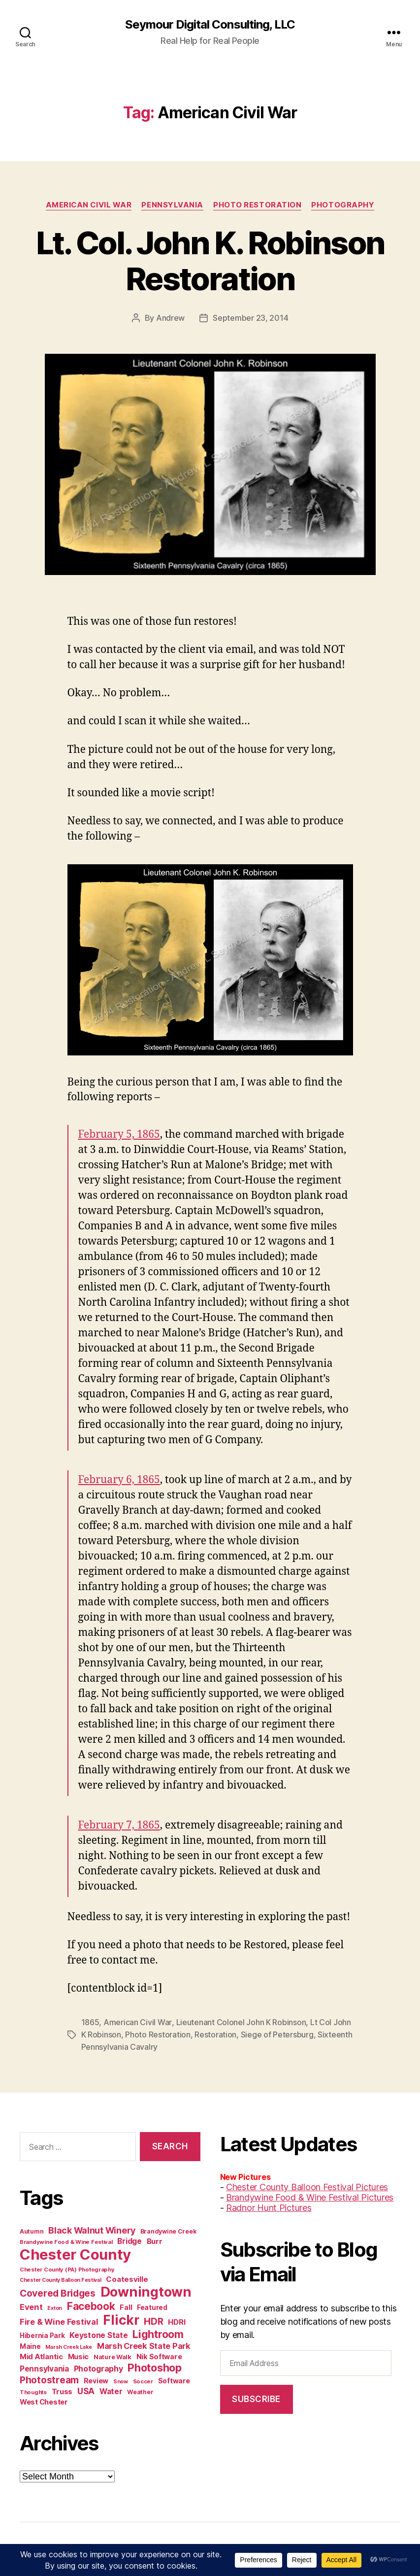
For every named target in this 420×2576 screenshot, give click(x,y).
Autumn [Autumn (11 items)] (31, 2229)
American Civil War (88, 205)
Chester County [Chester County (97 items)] (75, 2252)
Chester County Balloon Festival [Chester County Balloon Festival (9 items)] (60, 2278)
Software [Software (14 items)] (174, 2378)
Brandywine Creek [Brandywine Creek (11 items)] (168, 2229)
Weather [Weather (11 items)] (140, 2390)
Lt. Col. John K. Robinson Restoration (210, 261)
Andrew (170, 318)
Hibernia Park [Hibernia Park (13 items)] (42, 2334)
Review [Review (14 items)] (96, 2378)
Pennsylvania (173, 205)
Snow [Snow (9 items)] (120, 2379)
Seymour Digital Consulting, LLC (209, 25)
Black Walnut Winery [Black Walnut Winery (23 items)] (91, 2228)
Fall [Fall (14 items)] (126, 2305)
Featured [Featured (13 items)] (152, 2305)
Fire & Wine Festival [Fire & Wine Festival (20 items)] (59, 2320)
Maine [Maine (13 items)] (30, 2344)
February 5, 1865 (119, 1134)
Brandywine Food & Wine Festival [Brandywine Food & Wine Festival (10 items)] (66, 2240)
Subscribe (256, 2397)
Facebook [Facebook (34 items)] (91, 2304)
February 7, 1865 (119, 1824)
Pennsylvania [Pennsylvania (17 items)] (44, 2367)
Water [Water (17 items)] (111, 2389)
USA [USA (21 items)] (86, 2389)
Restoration (215, 2033)
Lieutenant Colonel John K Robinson (241, 2022)
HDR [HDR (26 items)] (153, 2319)
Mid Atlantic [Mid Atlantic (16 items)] (41, 2354)
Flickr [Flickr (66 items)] (121, 2318)
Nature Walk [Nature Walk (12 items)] (112, 2355)
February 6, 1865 (119, 1479)
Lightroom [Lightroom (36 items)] (158, 2332)
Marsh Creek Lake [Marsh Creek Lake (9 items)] (68, 2345)
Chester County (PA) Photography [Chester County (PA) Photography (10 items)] (67, 2267)
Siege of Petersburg (277, 2033)
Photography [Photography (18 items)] (98, 2367)
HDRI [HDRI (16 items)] (176, 2320)
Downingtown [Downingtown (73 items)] (146, 2290)
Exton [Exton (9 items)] (54, 2306)
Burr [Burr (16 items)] (154, 2239)
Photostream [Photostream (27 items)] (49, 2378)
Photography (343, 205)
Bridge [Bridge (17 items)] (129, 2239)
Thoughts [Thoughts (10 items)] (33, 2390)
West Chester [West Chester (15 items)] (44, 2400)
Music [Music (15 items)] (78, 2354)
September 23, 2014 (250, 318)
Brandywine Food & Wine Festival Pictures (309, 2195)
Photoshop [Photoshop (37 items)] (155, 2365)
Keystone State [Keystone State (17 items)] (98, 2333)
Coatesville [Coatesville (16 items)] (127, 2277)
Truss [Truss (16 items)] (62, 2389)
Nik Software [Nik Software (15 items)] (159, 2354)
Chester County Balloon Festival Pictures (307, 2185)
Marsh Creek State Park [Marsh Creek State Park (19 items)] (144, 2344)
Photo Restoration (258, 205)
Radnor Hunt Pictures (269, 2206)
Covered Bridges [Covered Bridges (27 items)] (58, 2291)
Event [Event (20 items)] (31, 2305)
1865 (90, 2022)
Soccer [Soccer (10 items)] (143, 2379)
